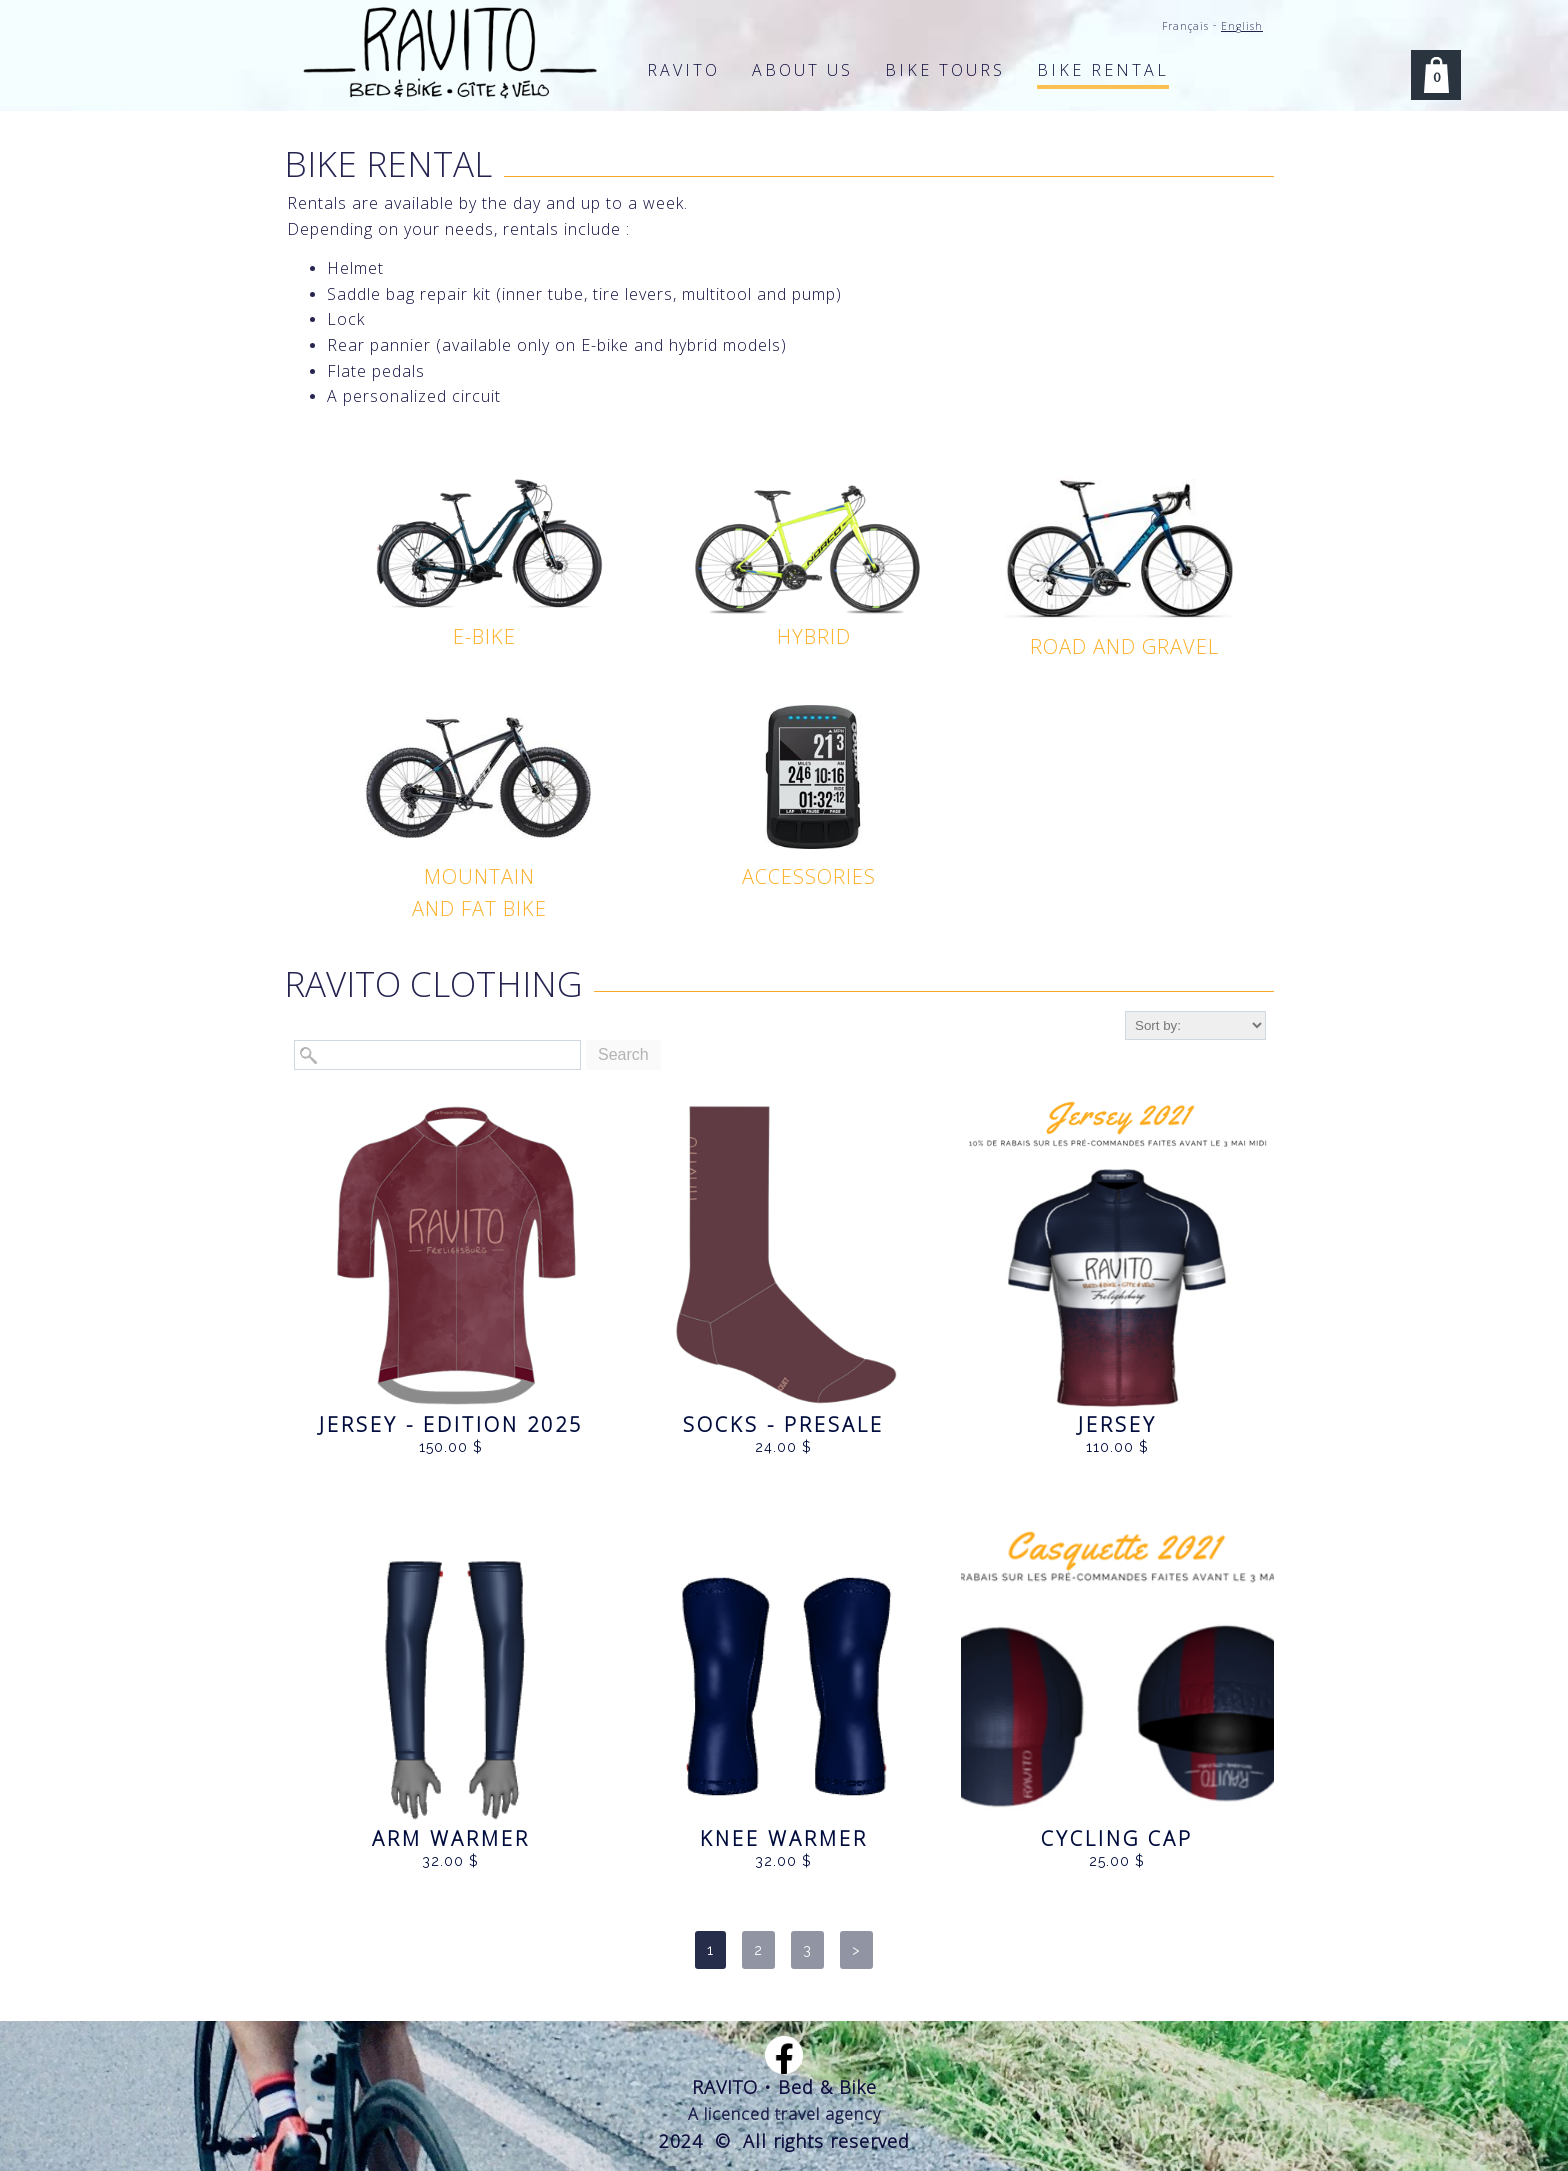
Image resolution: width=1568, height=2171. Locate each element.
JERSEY (1117, 1425)
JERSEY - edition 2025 (451, 1425)
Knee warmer (784, 1839)
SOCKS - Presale (783, 1425)
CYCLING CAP (1117, 1839)
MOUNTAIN (479, 876)
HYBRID (814, 636)
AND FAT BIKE (479, 908)
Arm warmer (451, 1839)
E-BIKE (484, 636)
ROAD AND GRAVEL (1124, 646)
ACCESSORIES (809, 876)
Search (623, 1054)
